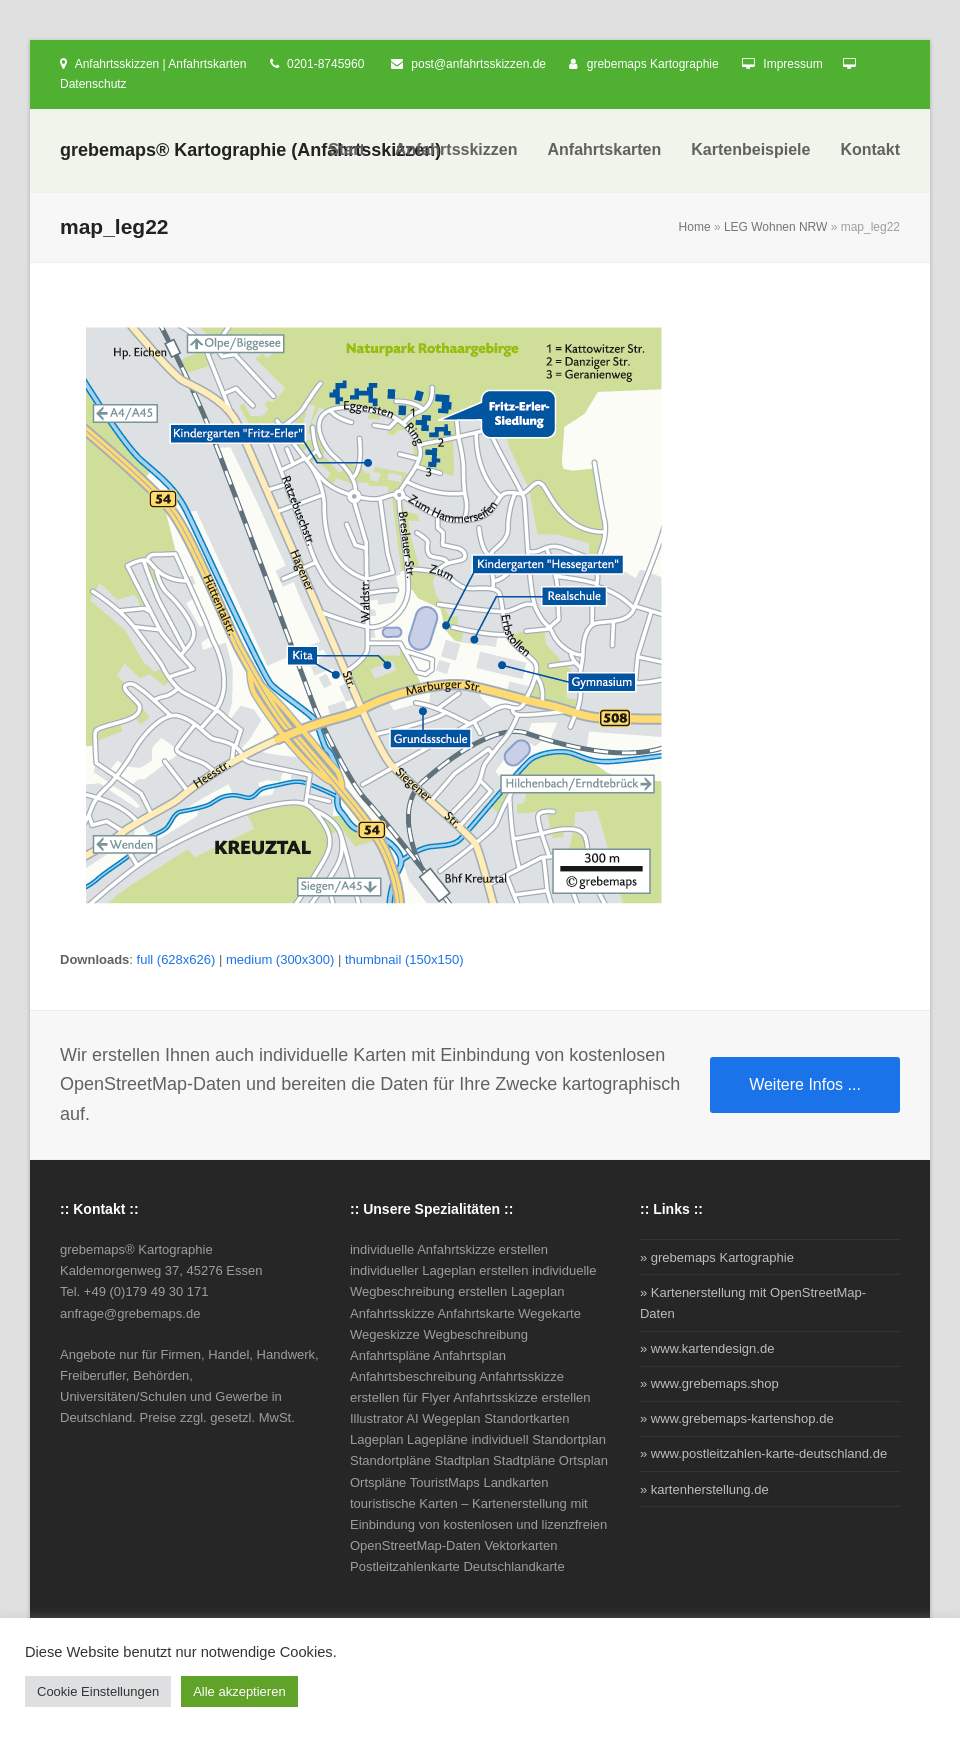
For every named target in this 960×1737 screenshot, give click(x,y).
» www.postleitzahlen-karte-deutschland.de (763, 1453)
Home (695, 227)
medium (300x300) (280, 959)
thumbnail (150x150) (404, 959)
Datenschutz (93, 84)
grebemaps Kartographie (653, 64)
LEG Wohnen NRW (775, 227)
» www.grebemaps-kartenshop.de (737, 1418)
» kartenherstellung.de (704, 1489)
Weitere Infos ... (805, 1084)
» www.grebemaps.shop (709, 1383)
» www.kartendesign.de (707, 1348)
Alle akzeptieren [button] (239, 1691)
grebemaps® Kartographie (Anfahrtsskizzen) (250, 150)
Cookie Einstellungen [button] (98, 1691)
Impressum (792, 64)
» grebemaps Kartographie (717, 1257)
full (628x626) (176, 959)
